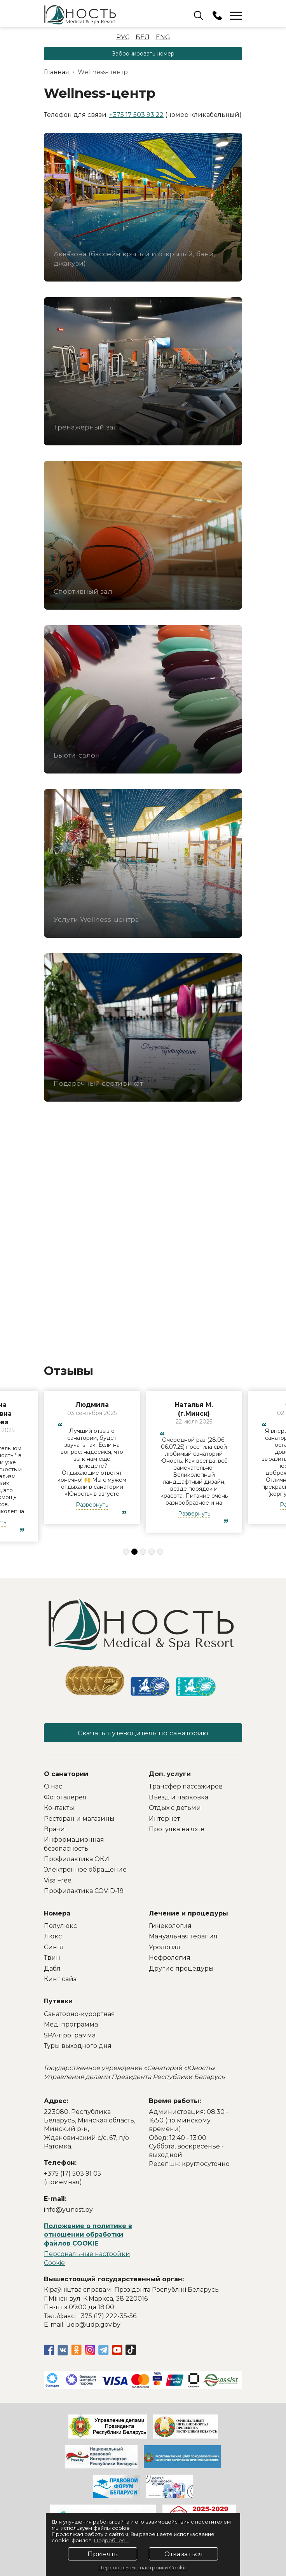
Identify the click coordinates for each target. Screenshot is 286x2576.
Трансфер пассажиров (186, 1788)
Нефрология (169, 1959)
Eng (163, 37)
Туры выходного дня (78, 2047)
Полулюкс (60, 1927)
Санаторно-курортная (79, 2015)
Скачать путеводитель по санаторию (143, 1733)
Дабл (52, 1969)
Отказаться (183, 2554)
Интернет (164, 1819)
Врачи (54, 1830)
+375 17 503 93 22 (136, 114)
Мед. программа (71, 2025)
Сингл (54, 1948)
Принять (102, 2554)
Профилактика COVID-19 (84, 1892)
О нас (53, 1788)
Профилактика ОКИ (76, 1860)
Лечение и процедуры (188, 1914)
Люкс (53, 1938)
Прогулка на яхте (176, 1830)
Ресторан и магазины (79, 1819)
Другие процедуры (181, 1969)
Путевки (58, 2002)
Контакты (59, 1809)
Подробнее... (111, 2540)
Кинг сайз (60, 1980)
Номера (57, 1914)
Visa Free (58, 1881)
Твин (52, 1959)
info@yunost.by (68, 2210)
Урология (164, 1948)
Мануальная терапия (183, 1938)
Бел (143, 37)
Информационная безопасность (74, 1845)
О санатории (66, 1775)
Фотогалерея (65, 1798)
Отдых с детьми (175, 1809)
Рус (122, 37)
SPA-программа (70, 2036)
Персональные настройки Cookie (143, 2567)
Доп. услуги (170, 1775)
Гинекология (170, 1927)
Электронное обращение (85, 1871)
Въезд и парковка (178, 1798)
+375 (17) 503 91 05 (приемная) (72, 2179)
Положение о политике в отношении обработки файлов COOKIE (88, 2235)
